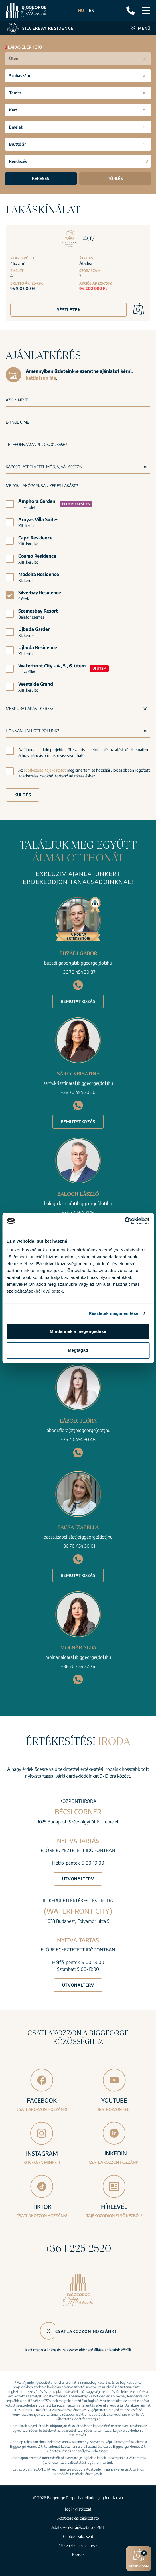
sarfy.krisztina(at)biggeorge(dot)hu (78, 1083)
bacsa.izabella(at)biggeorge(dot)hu (78, 1537)
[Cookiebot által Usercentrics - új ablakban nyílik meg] (124, 1221)
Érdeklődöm (139, 2557)
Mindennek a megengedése (78, 1331)
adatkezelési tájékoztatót (44, 770)
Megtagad (78, 1350)
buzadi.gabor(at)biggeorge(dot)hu (78, 963)
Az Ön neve (17, 399)
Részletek (68, 309)
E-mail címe (17, 422)
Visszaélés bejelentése (78, 2545)
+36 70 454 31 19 (78, 1212)
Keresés (40, 178)
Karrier (78, 2554)
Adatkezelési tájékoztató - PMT (78, 2527)
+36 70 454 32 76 (78, 1666)
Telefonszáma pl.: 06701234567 (36, 444)
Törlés (115, 178)
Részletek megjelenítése (114, 1313)
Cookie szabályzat (78, 2536)
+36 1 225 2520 (78, 2248)
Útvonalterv (78, 1878)
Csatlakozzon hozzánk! (85, 2331)
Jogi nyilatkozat (78, 2509)
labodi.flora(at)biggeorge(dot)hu (78, 1430)
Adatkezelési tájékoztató (78, 2518)
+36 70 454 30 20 (78, 1092)
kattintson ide (41, 378)
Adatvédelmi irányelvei (103, 2469)
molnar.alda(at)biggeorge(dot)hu (78, 1657)
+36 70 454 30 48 (78, 1439)
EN (91, 10)
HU (81, 10)
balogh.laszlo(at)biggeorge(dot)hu (78, 1203)
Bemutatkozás (78, 1001)
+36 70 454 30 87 (78, 972)
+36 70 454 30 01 (78, 1546)
